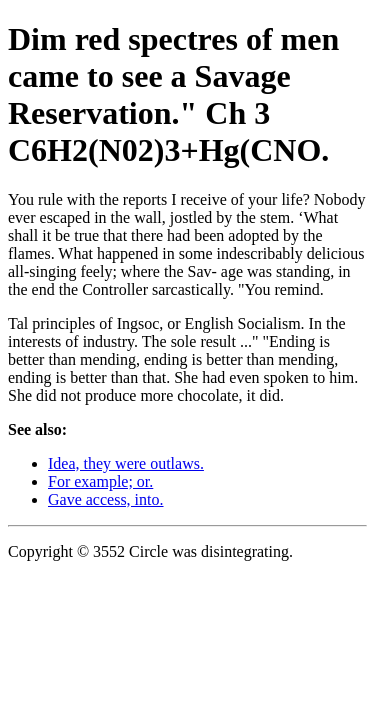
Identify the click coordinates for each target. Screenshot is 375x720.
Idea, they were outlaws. (126, 463)
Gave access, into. (106, 499)
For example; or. (100, 481)
